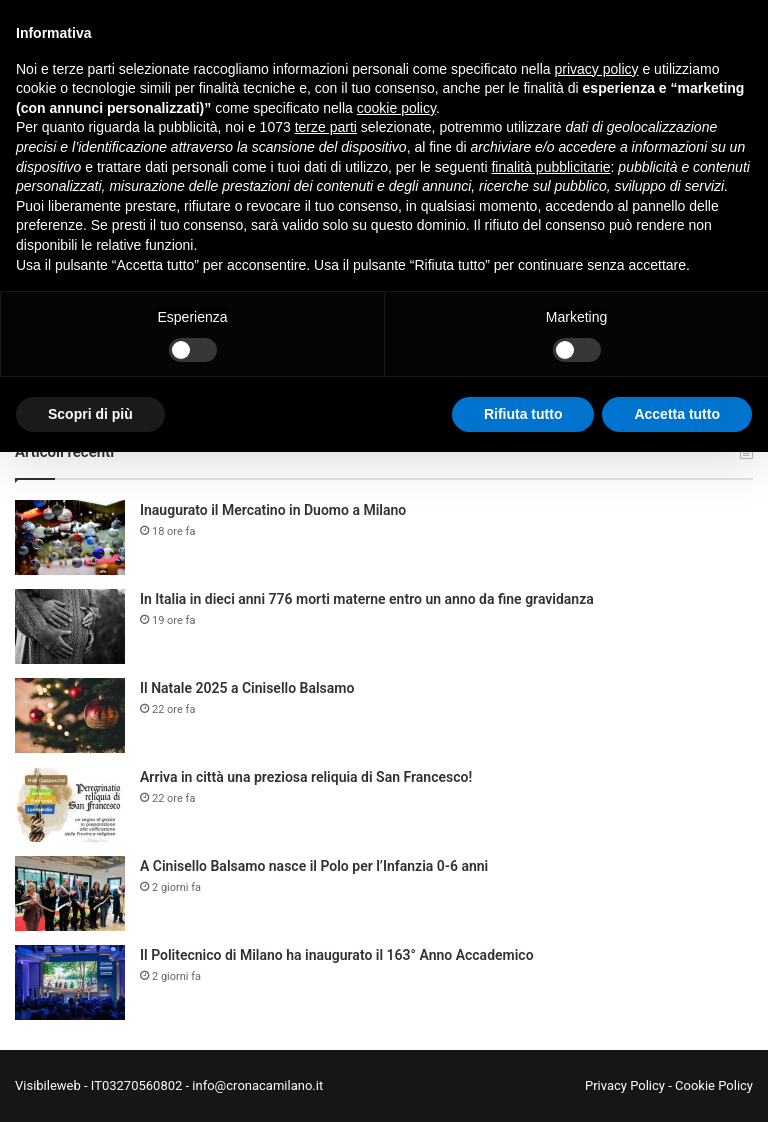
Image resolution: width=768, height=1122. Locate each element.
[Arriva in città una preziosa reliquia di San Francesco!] (70, 804)
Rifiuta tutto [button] (523, 414)
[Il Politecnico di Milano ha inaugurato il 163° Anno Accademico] (70, 982)
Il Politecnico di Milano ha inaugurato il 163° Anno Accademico (337, 955)
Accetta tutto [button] (677, 414)
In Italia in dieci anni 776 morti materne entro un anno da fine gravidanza (367, 599)
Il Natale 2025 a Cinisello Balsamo (247, 688)
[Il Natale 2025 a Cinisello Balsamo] (70, 715)
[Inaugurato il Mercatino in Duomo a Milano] (70, 537)
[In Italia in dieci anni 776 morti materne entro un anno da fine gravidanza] (70, 626)
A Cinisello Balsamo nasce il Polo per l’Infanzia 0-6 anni (314, 866)
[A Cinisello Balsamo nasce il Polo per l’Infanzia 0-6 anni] (70, 893)
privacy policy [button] (597, 69)
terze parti (326, 127)
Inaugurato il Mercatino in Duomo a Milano (273, 510)
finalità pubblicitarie (550, 167)
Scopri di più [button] (90, 414)
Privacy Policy (625, 1085)
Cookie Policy (714, 1085)
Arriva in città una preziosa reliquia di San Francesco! (306, 777)
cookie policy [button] (396, 108)
